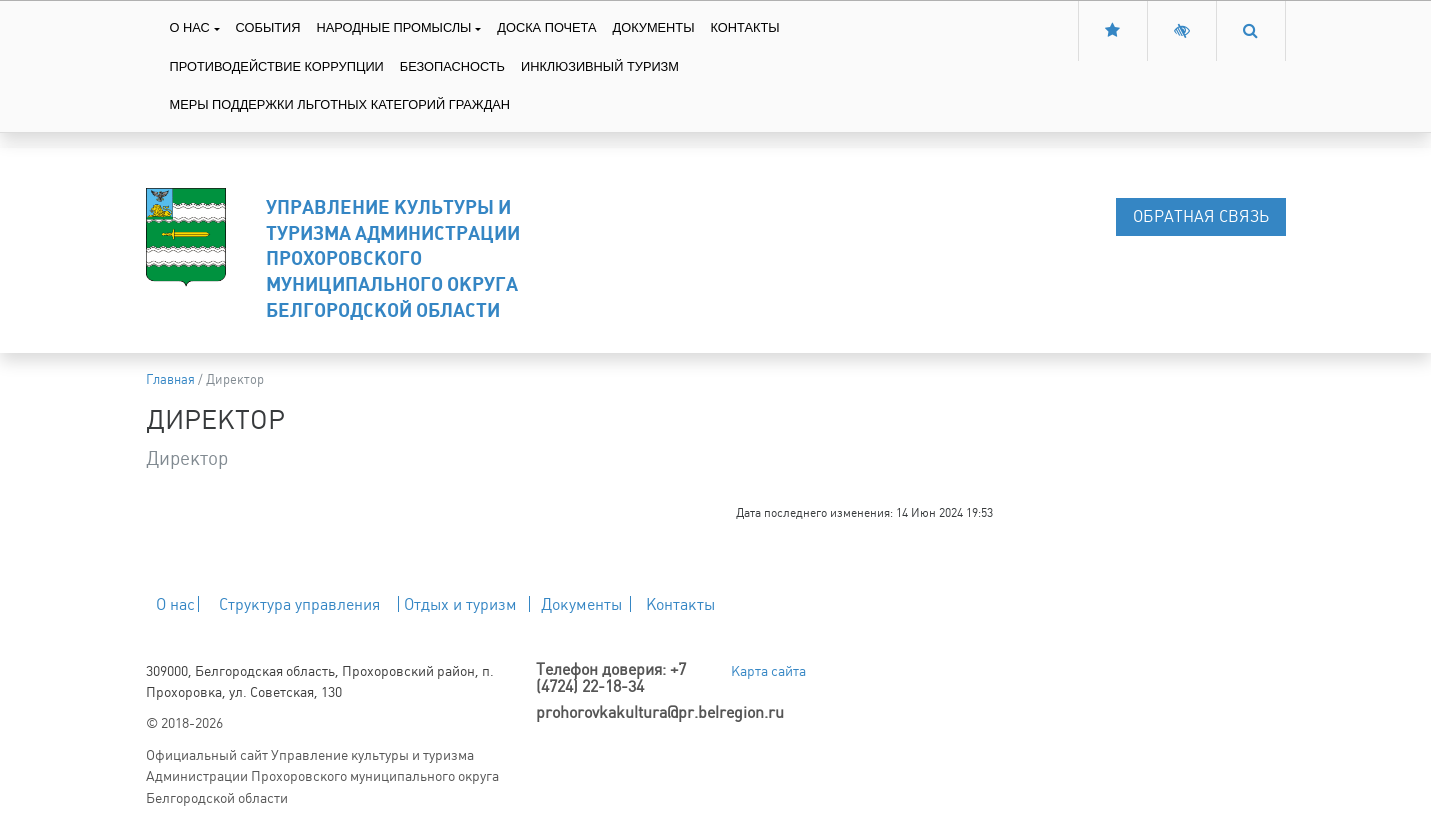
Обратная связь (1201, 216)
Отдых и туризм (460, 604)
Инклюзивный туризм (600, 66)
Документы (654, 27)
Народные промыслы (393, 27)
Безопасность (452, 66)
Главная (170, 379)
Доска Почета (546, 27)
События (268, 27)
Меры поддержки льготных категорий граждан (340, 104)
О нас (190, 27)
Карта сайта (768, 671)
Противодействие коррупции (277, 66)
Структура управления (299, 604)
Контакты (745, 27)
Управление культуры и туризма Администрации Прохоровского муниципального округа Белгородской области (393, 258)
